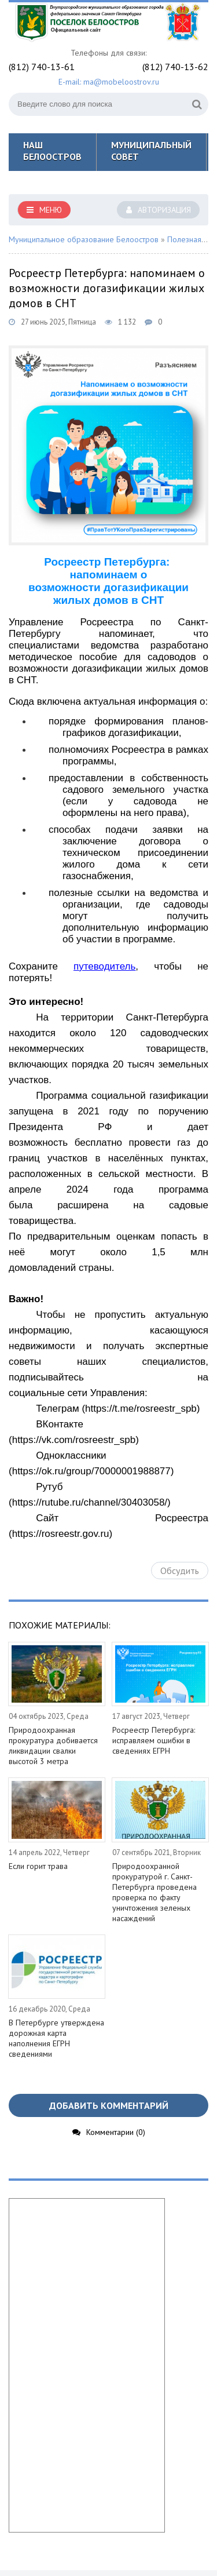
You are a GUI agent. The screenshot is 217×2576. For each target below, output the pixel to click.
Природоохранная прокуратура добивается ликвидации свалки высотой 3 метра (53, 1745)
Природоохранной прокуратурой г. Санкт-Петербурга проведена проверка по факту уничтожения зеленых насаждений (154, 1892)
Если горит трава (38, 1866)
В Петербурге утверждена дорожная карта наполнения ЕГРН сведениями (56, 2038)
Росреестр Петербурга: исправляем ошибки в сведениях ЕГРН (153, 1740)
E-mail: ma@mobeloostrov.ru (108, 81)
